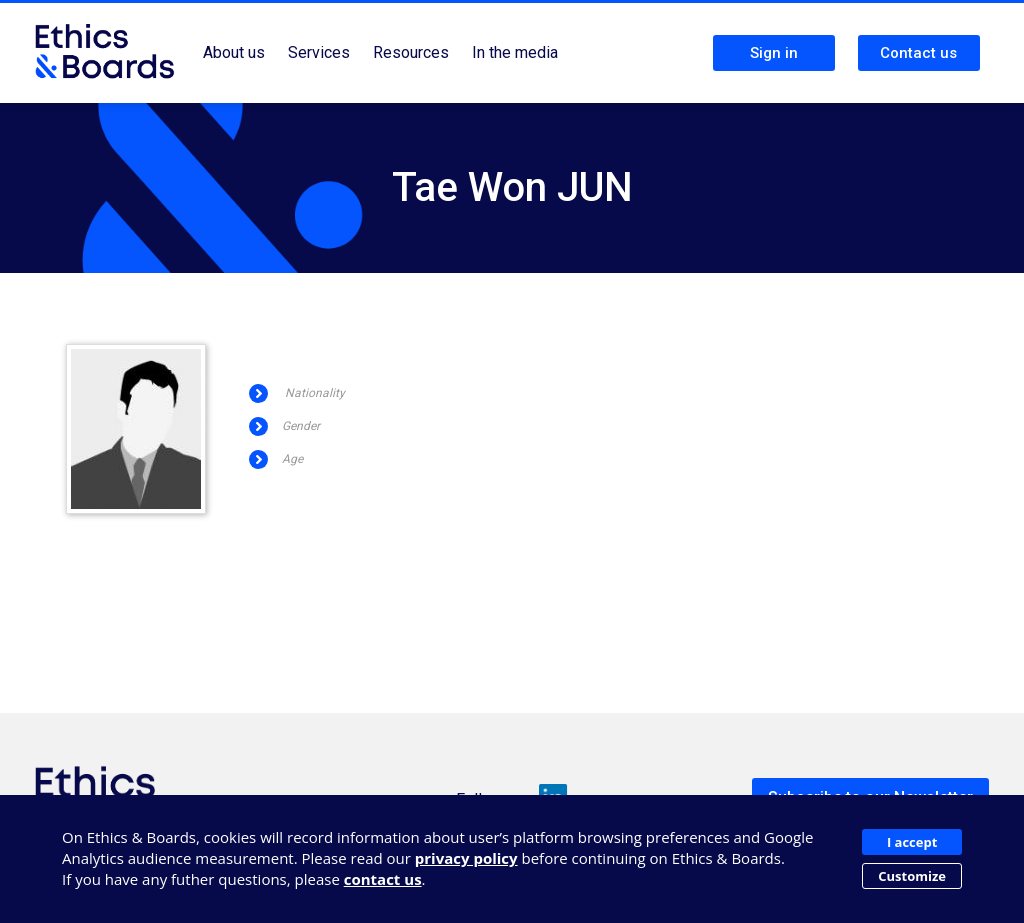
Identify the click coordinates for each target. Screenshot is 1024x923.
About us (234, 52)
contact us (383, 879)
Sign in (774, 53)
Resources (411, 52)
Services (319, 52)
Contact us (918, 53)
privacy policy (466, 858)
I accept (912, 842)
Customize (912, 876)
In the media (515, 52)
